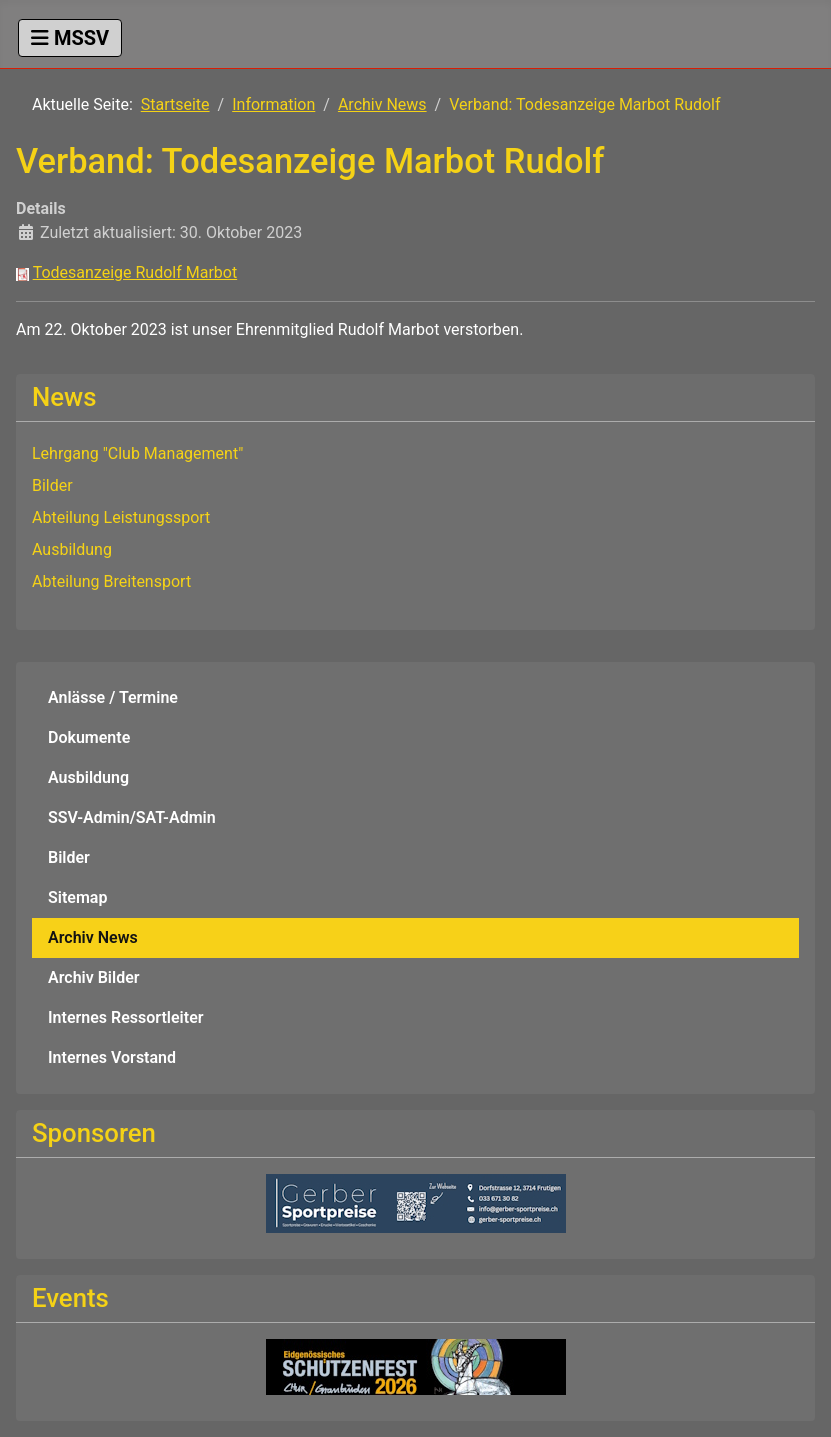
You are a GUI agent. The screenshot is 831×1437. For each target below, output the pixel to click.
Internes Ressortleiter (126, 1017)
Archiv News (93, 937)
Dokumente (89, 737)
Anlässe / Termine (113, 697)
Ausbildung (88, 777)
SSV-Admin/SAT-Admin (132, 817)
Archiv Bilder (94, 977)
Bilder (69, 857)
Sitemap (77, 897)
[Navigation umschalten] (70, 38)
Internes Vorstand (112, 1057)
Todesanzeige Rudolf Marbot (135, 272)
